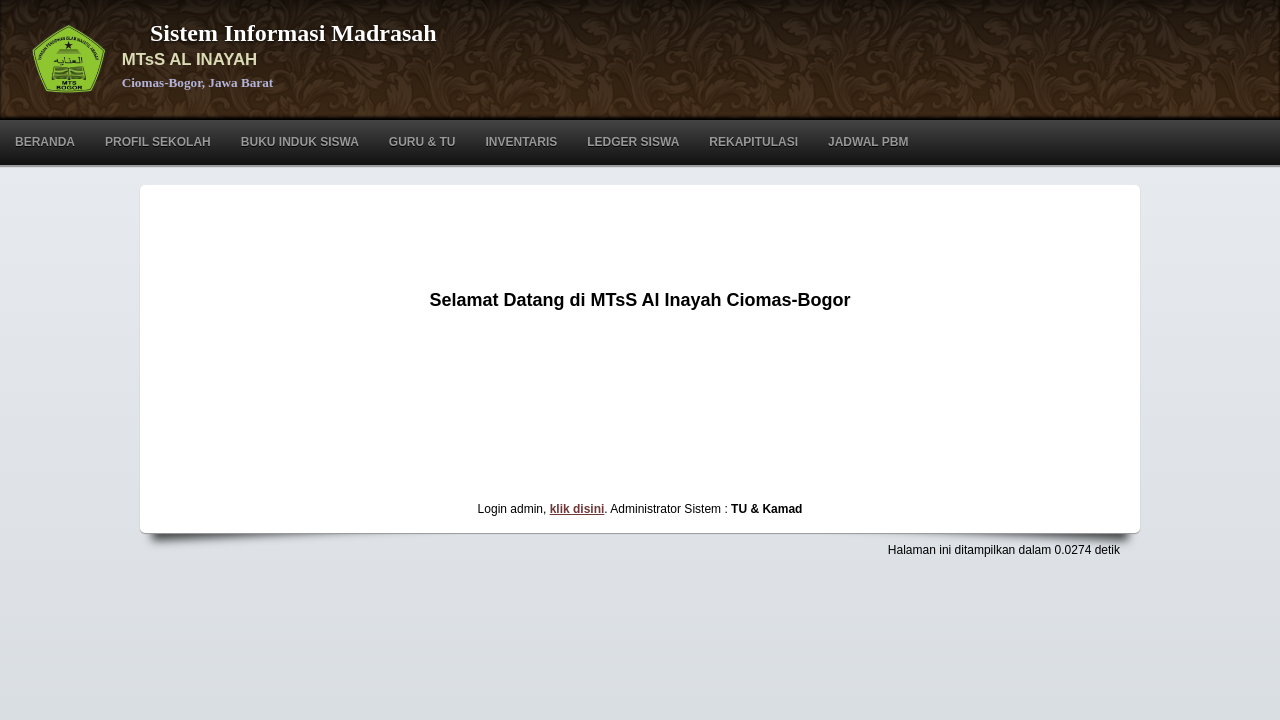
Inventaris (521, 142)
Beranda (45, 142)
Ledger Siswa (633, 142)
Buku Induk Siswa (300, 142)
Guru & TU (422, 142)
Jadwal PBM (868, 142)
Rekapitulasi (753, 142)
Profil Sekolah (158, 142)
